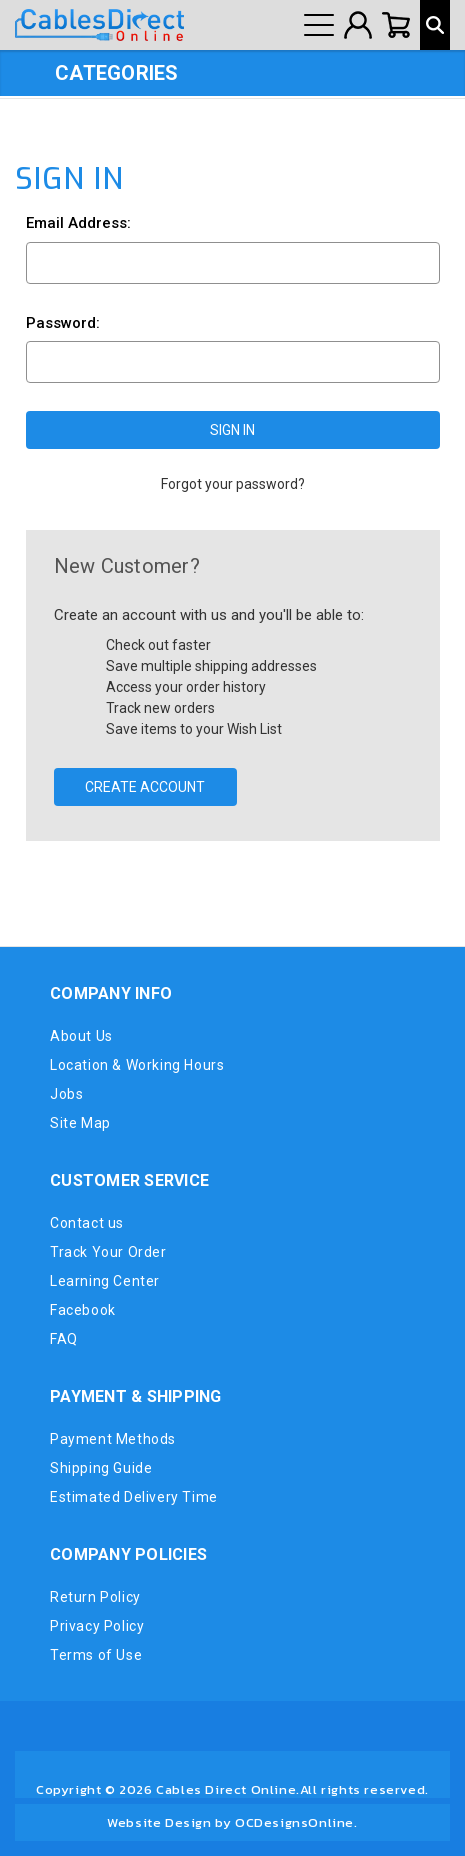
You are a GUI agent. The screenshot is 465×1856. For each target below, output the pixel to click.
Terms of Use (96, 1655)
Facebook (83, 1310)
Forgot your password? (233, 484)
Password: (63, 323)
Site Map (80, 1123)
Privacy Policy (97, 1626)
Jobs (66, 1094)
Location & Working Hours (137, 1065)
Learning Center (105, 1281)
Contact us (87, 1223)
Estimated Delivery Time (134, 1497)
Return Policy (95, 1597)
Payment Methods (113, 1439)
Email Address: (78, 223)
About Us (81, 1036)
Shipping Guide (101, 1468)
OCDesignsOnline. (296, 1822)
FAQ (64, 1339)
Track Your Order (108, 1252)
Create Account (145, 787)
